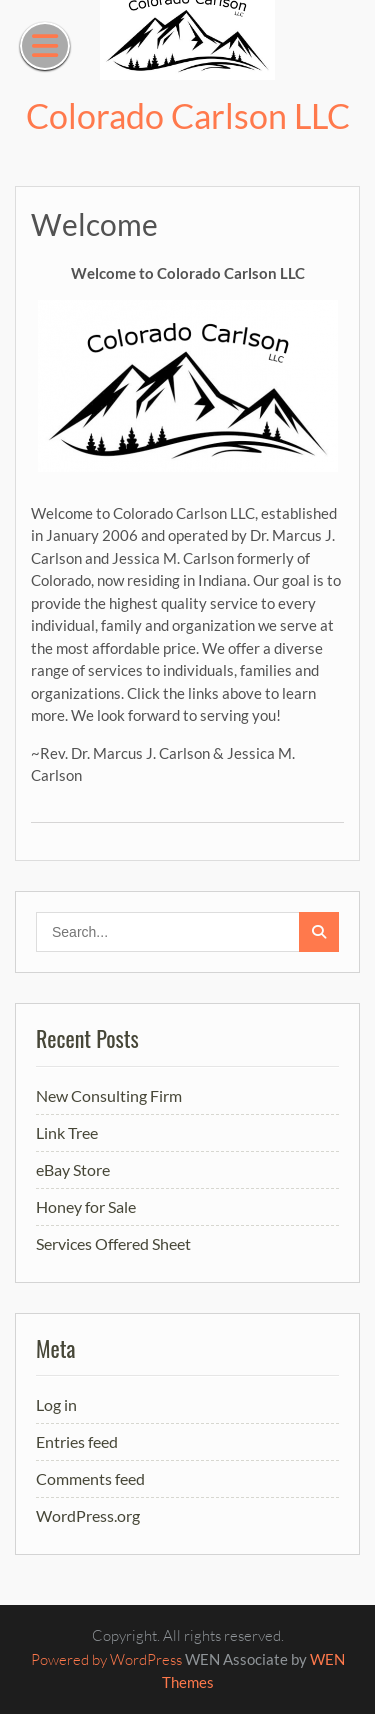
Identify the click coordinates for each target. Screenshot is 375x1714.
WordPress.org (88, 1515)
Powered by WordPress (106, 1659)
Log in (56, 1404)
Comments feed (90, 1478)
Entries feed (77, 1441)
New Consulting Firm (109, 1095)
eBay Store (73, 1169)
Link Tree (67, 1132)
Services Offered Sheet (113, 1243)
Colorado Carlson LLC (188, 115)
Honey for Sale (86, 1206)
